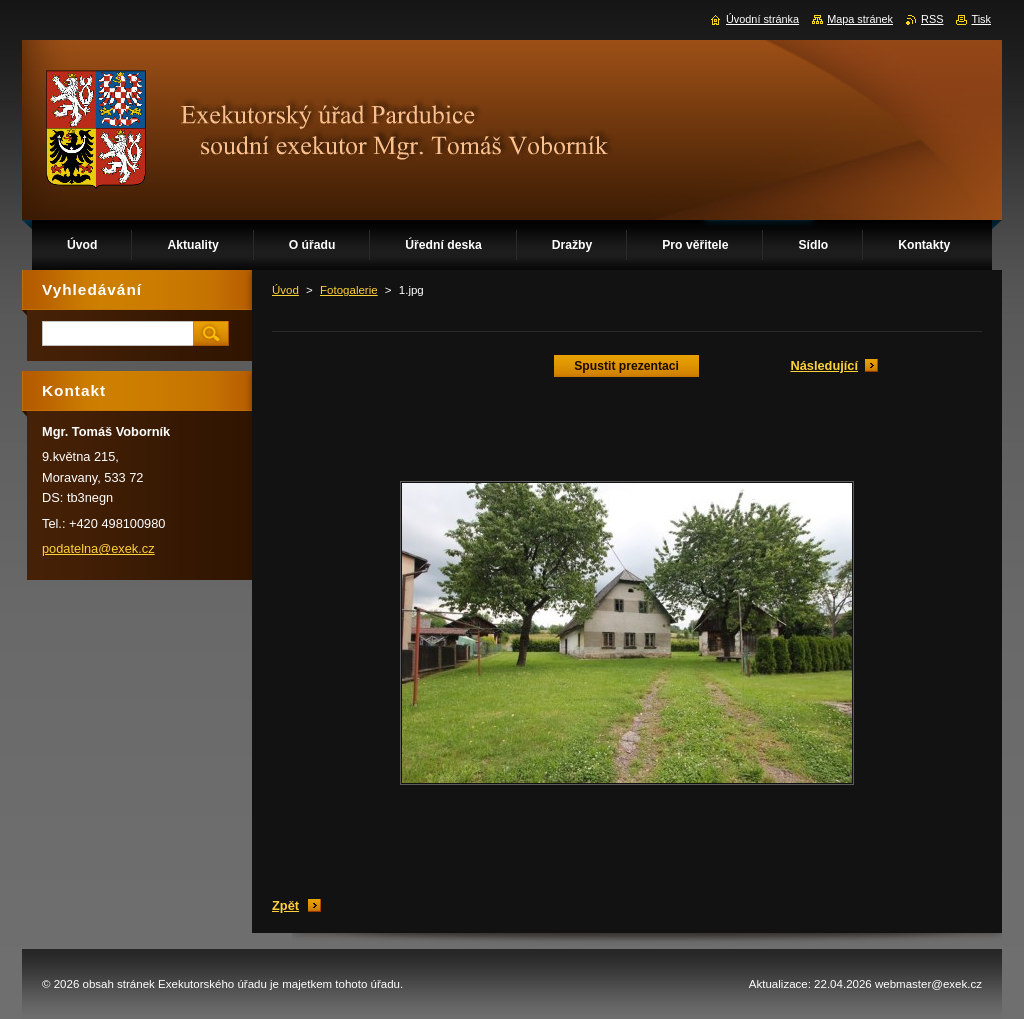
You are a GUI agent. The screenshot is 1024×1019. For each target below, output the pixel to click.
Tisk (981, 19)
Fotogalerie (349, 290)
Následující (824, 365)
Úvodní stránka (762, 19)
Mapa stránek (860, 19)
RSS (932, 19)
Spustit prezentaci (626, 366)
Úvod (285, 290)
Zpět (285, 905)
